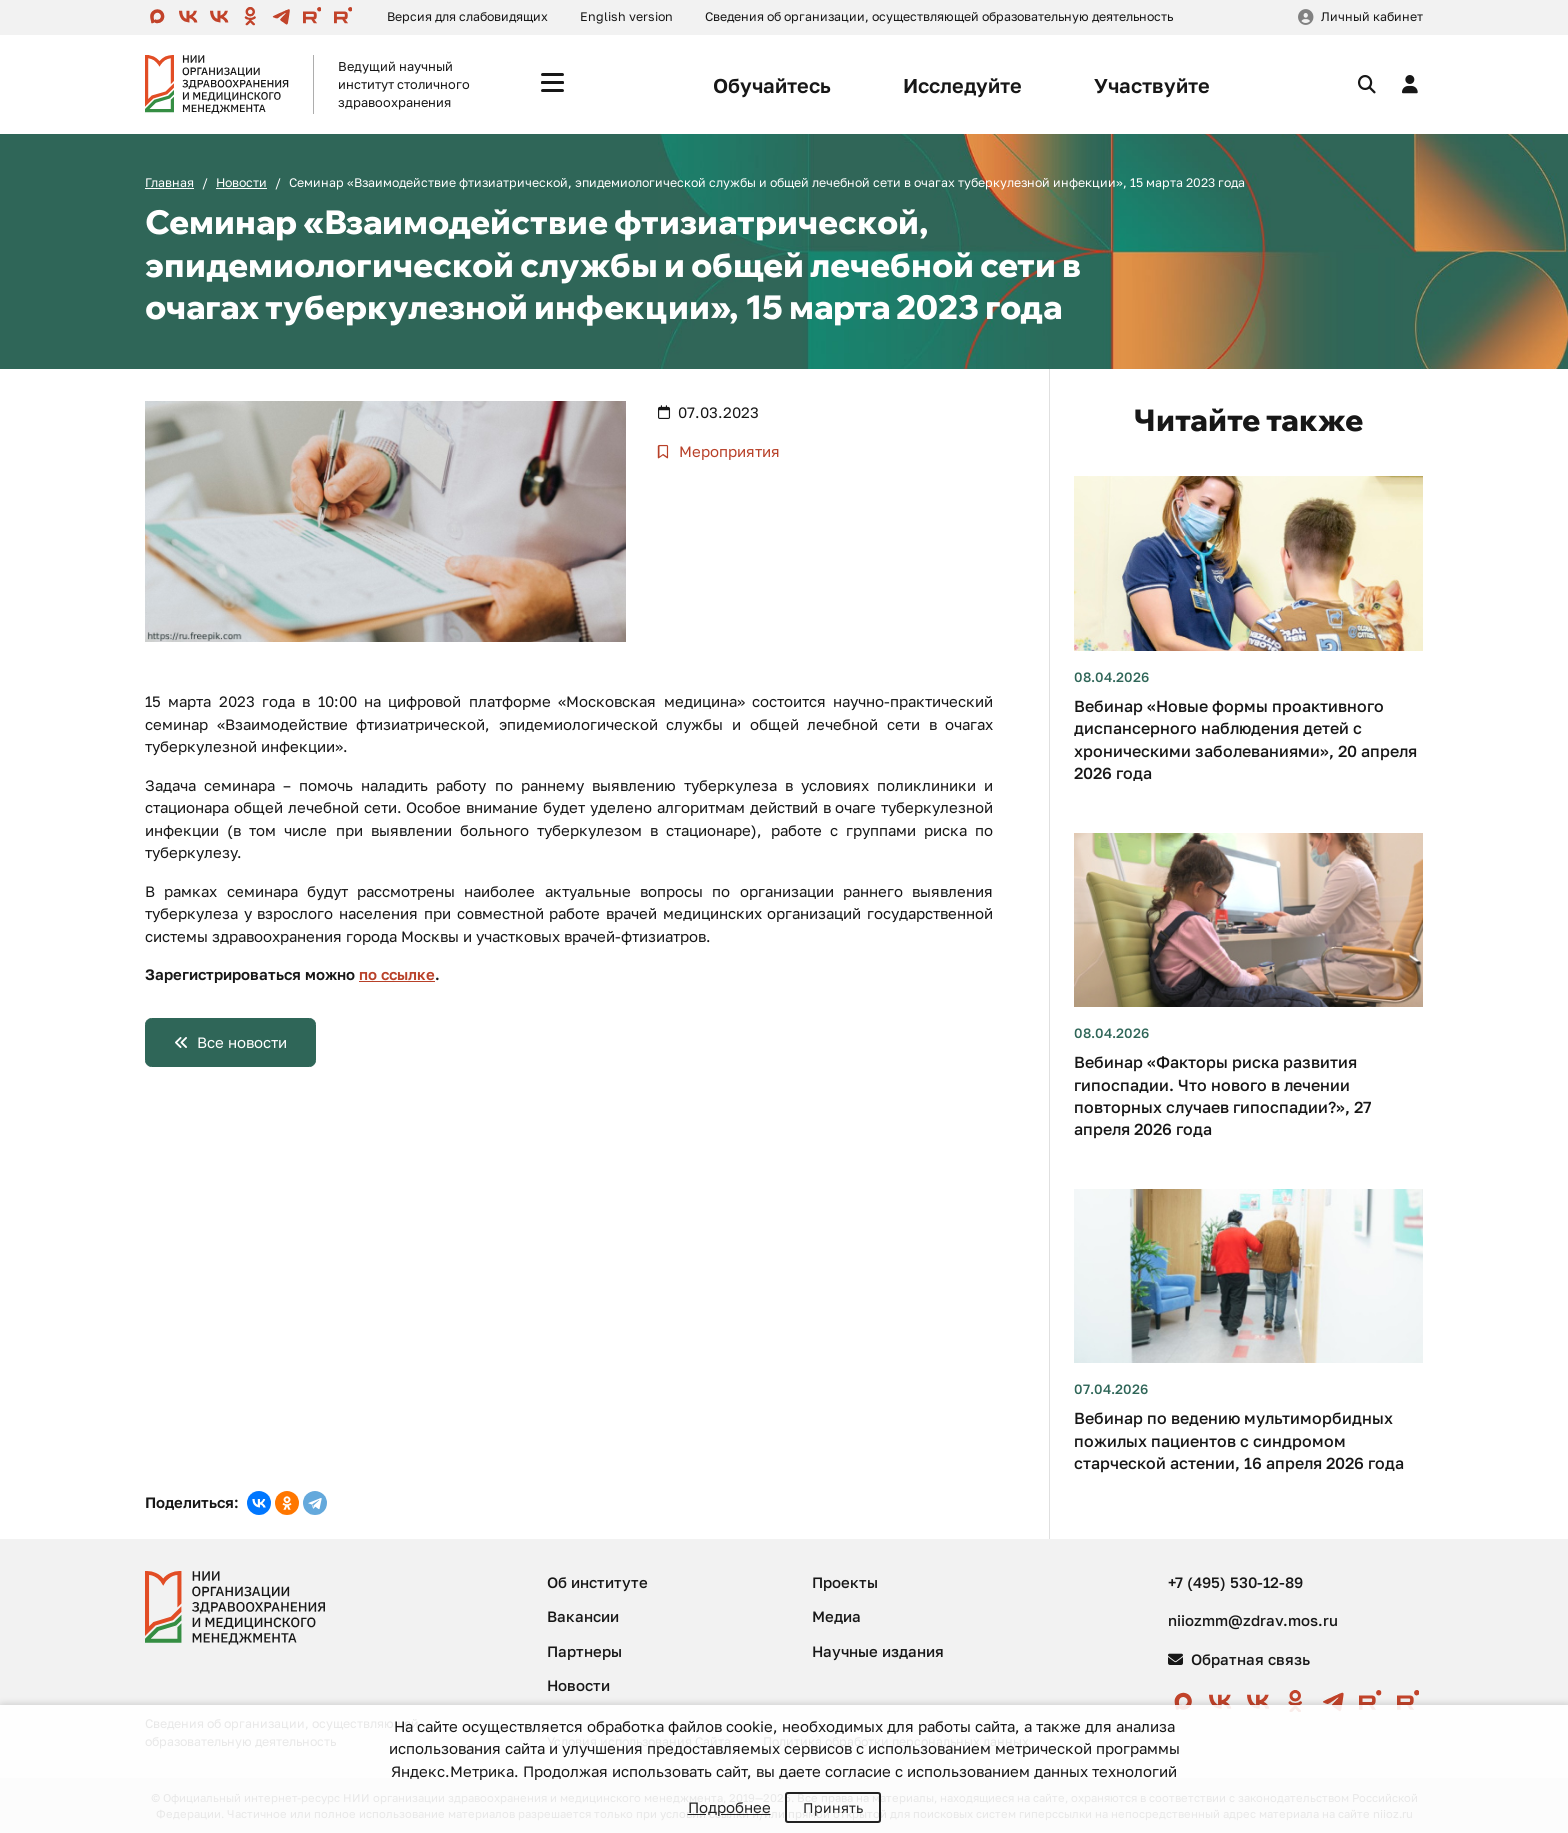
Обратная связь (1239, 1659)
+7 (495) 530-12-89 (1235, 1582)
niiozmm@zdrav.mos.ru (1253, 1620)
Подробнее (729, 1807)
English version (626, 16)
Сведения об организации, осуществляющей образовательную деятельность (939, 16)
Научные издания (878, 1651)
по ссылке (397, 974)
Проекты (845, 1582)
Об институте (597, 1582)
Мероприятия (727, 451)
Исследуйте (962, 85)
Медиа (836, 1616)
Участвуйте (1152, 85)
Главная (169, 182)
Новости (241, 182)
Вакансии (583, 1616)
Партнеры (584, 1651)
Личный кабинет (1372, 16)
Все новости (242, 1042)
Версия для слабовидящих (467, 16)
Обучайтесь (772, 85)
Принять (833, 1807)
